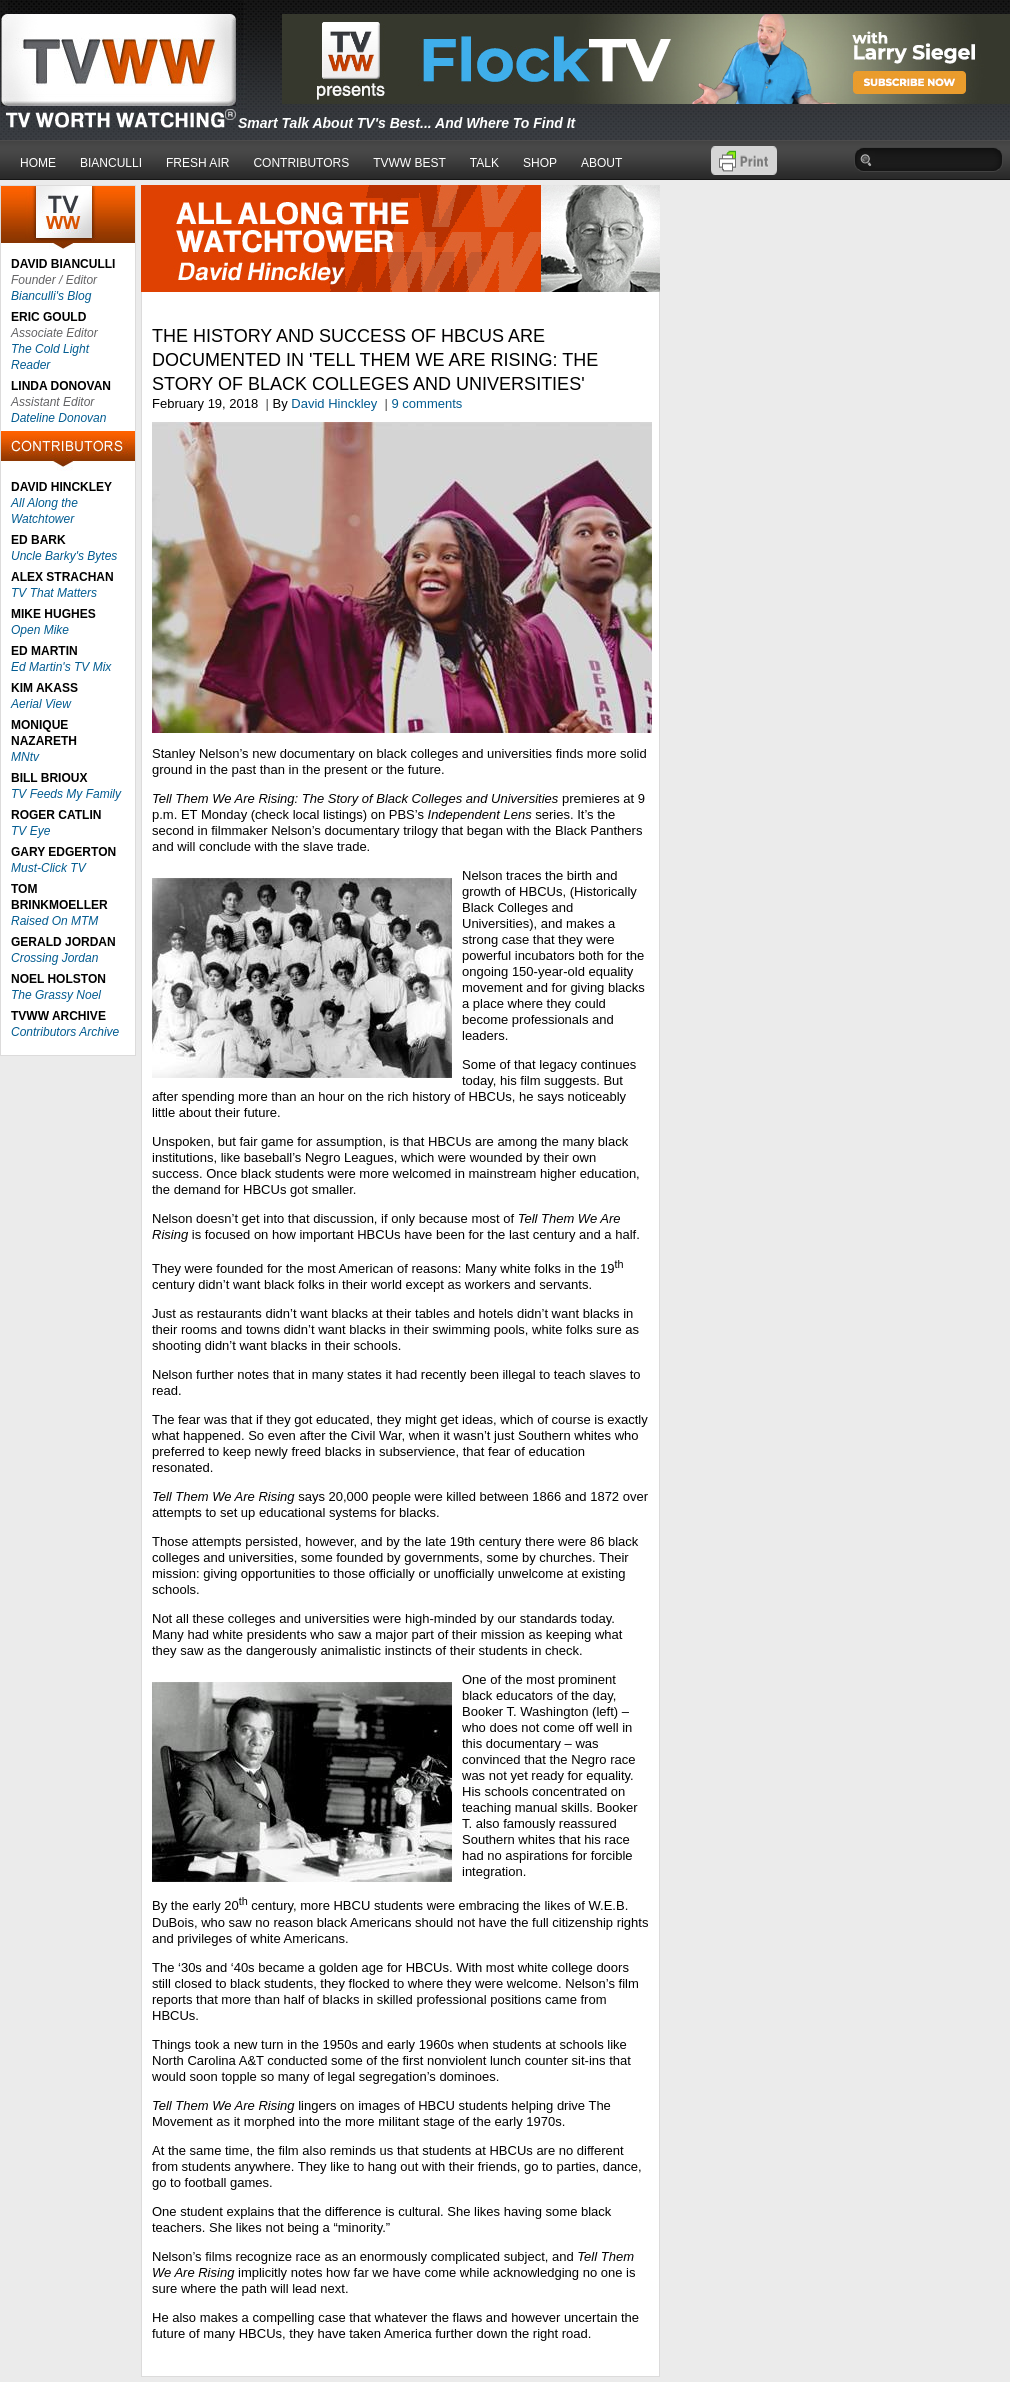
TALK (484, 163)
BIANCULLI (111, 163)
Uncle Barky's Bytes (64, 556)
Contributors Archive (65, 1032)
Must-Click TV (48, 868)
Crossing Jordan (54, 958)
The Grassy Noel (56, 995)
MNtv (25, 757)
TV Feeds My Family (66, 794)
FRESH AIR (197, 163)
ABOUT (601, 163)
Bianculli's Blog (51, 296)
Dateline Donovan (58, 418)
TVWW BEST (409, 163)
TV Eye (30, 831)
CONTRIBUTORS (301, 163)
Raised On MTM (54, 921)
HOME (38, 163)
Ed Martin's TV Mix (61, 667)
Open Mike (40, 630)
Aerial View (41, 704)
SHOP (540, 163)
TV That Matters (54, 593)
